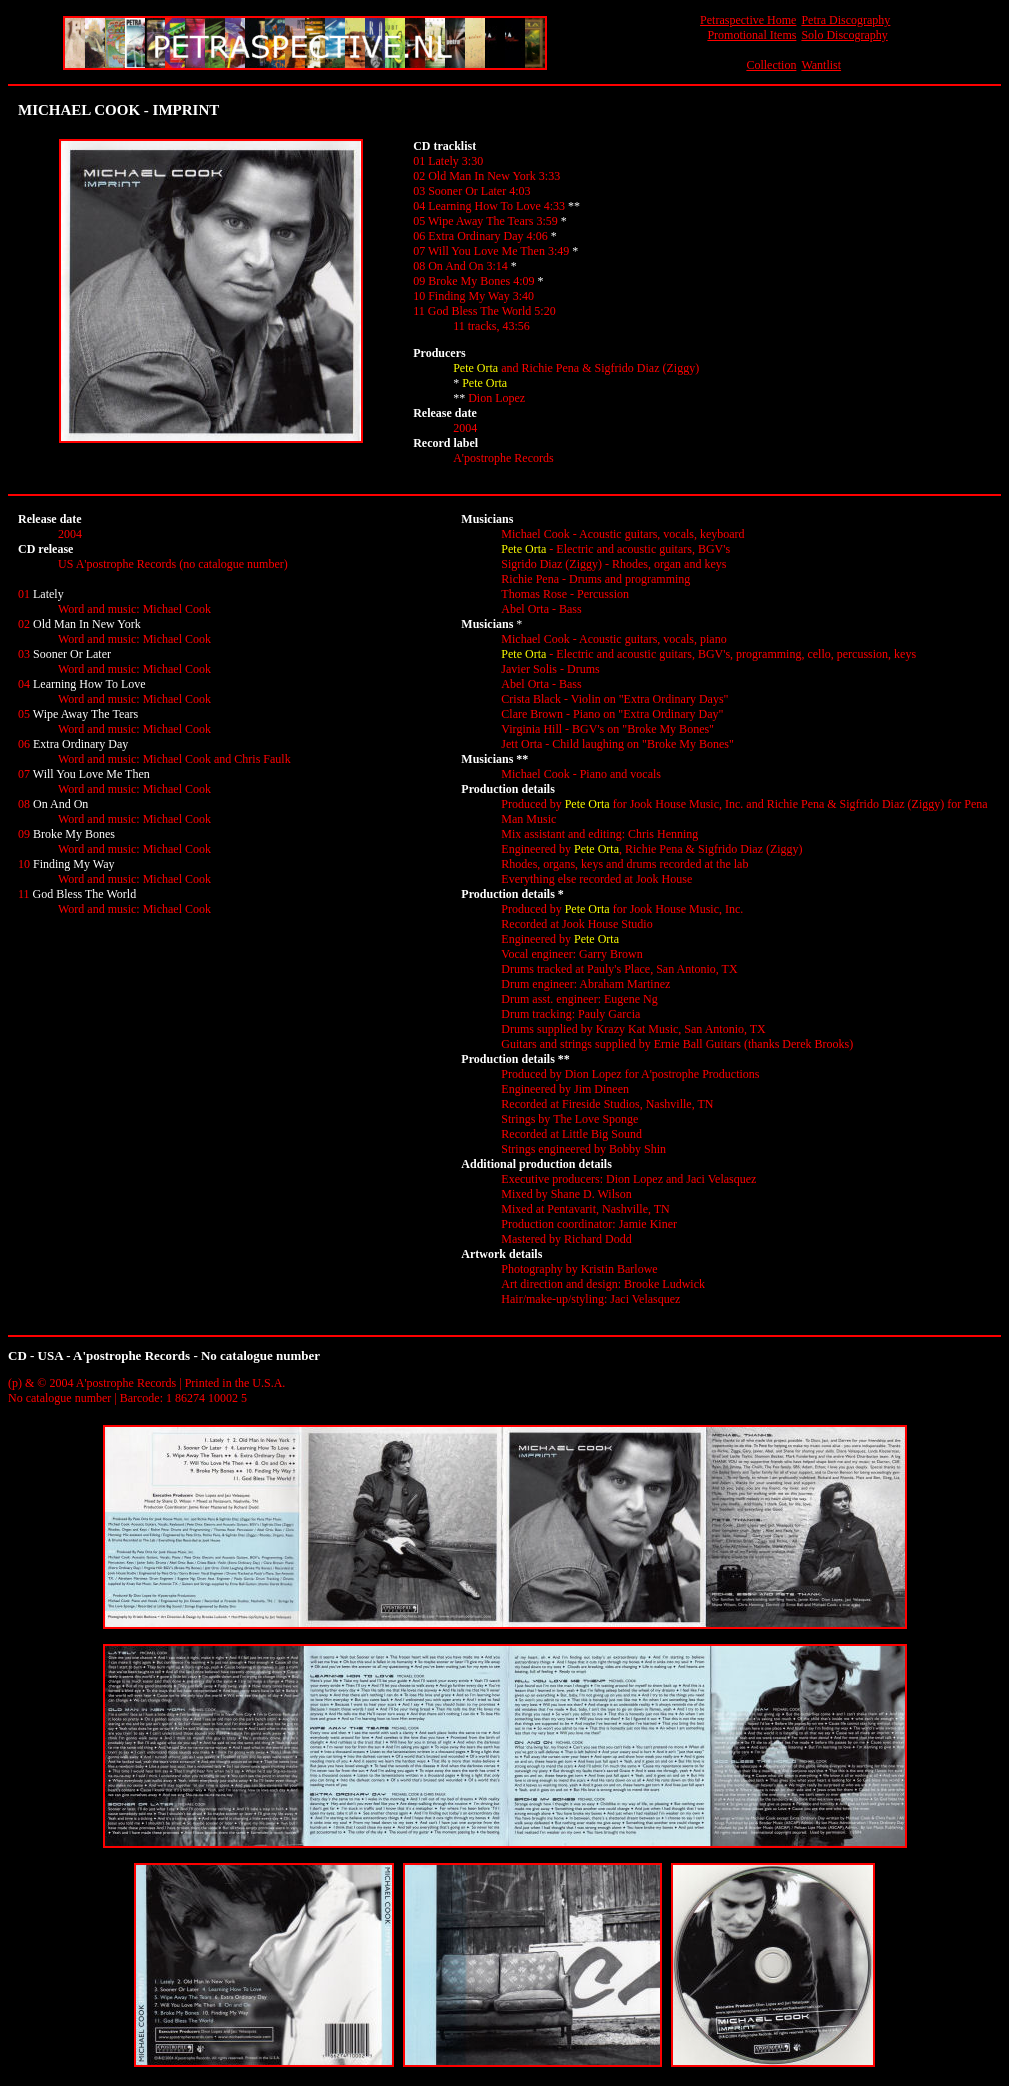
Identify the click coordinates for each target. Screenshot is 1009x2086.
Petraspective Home (748, 20)
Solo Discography (844, 35)
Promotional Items (751, 35)
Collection (771, 65)
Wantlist (821, 65)
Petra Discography (845, 20)
